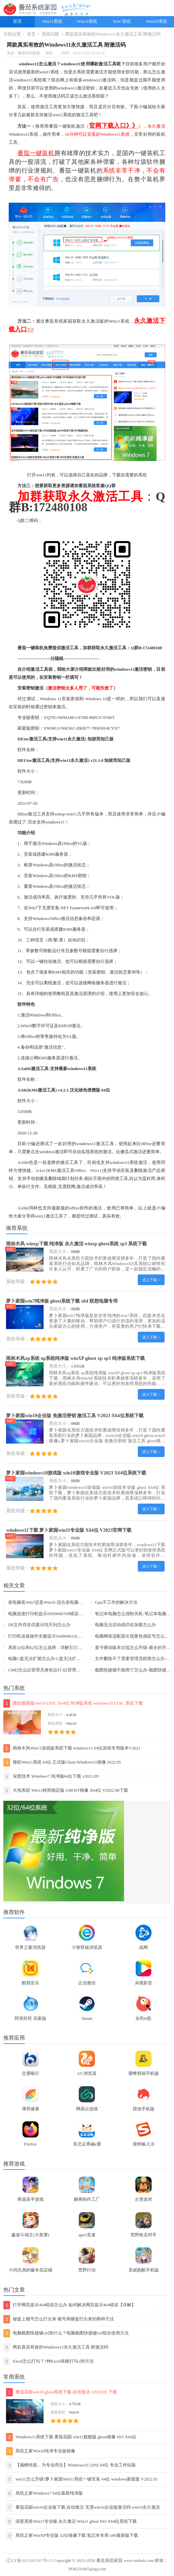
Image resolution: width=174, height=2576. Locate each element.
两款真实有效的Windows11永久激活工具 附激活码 (55, 2347)
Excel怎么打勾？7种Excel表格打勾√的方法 (48, 2361)
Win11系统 (52, 21)
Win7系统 (122, 21)
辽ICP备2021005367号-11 (29, 2560)
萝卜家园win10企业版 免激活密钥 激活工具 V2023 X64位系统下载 (74, 1415)
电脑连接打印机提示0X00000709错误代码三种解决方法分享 (65, 1613)
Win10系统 (87, 21)
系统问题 (50, 34)
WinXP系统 (156, 21)
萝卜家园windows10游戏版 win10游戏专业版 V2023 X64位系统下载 (76, 1472)
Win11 (96, 1170)
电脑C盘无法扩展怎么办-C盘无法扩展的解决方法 (55, 1658)
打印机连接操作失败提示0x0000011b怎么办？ (51, 1636)
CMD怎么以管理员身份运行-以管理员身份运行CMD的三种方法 (68, 1670)
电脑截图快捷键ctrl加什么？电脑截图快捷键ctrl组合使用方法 (66, 2333)
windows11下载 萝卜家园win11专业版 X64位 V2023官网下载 (68, 1530)
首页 (17, 21)
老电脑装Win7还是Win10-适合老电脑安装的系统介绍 (58, 1602)
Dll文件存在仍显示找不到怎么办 (39, 1625)
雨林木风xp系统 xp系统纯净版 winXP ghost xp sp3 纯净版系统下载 (75, 1358)
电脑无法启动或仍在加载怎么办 (125, 1625)
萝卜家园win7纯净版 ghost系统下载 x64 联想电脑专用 (62, 1301)
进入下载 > (151, 1280)
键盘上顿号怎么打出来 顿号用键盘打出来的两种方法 (58, 2319)
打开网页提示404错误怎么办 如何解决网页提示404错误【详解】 (69, 2305)
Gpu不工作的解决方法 (116, 1602)
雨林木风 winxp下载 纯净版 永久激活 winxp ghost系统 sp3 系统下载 (76, 1243)
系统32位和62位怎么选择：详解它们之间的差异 (54, 1647)
